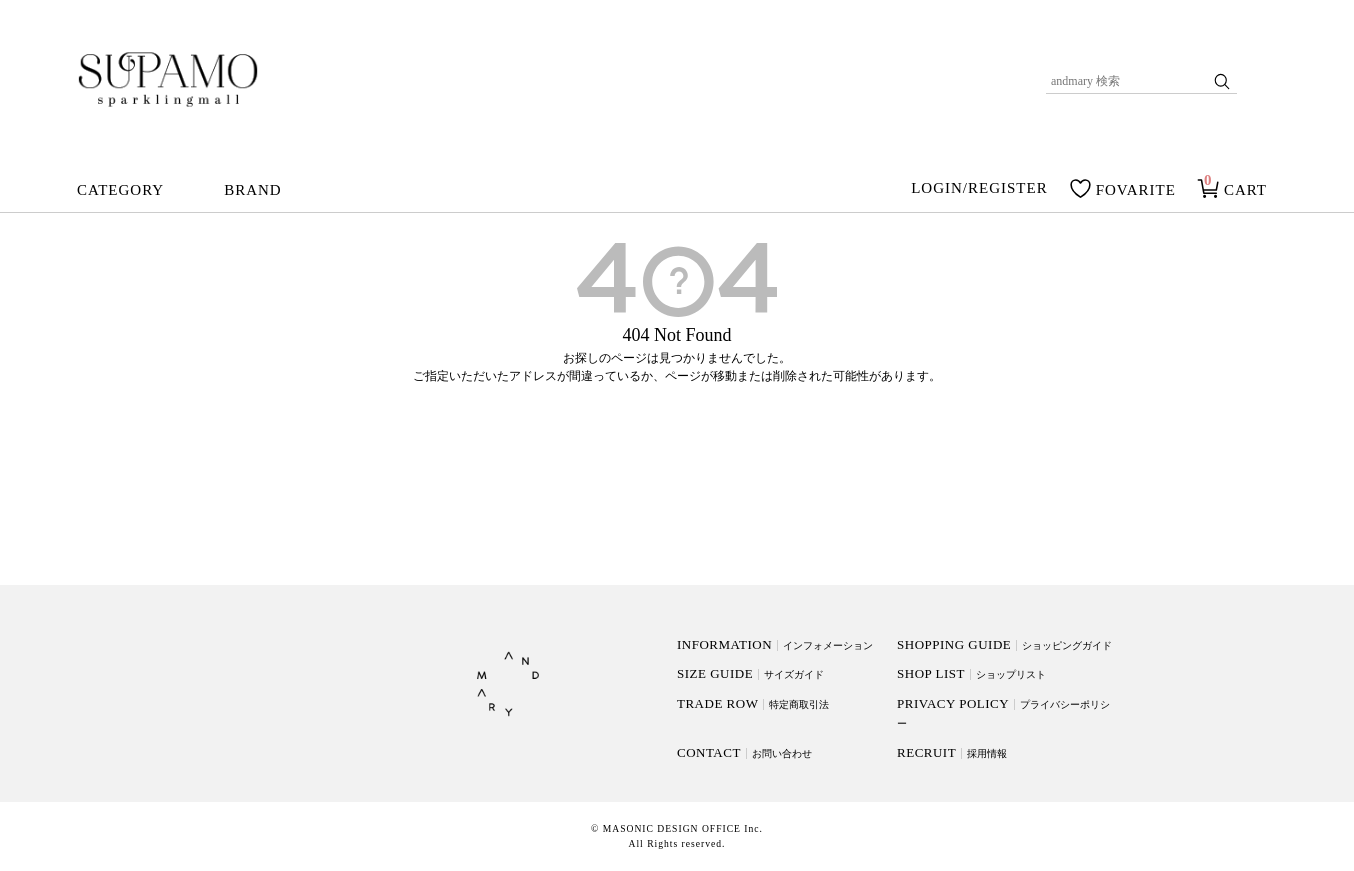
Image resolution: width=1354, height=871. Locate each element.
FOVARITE (1136, 190)
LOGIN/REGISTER (979, 189)
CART (1245, 190)
